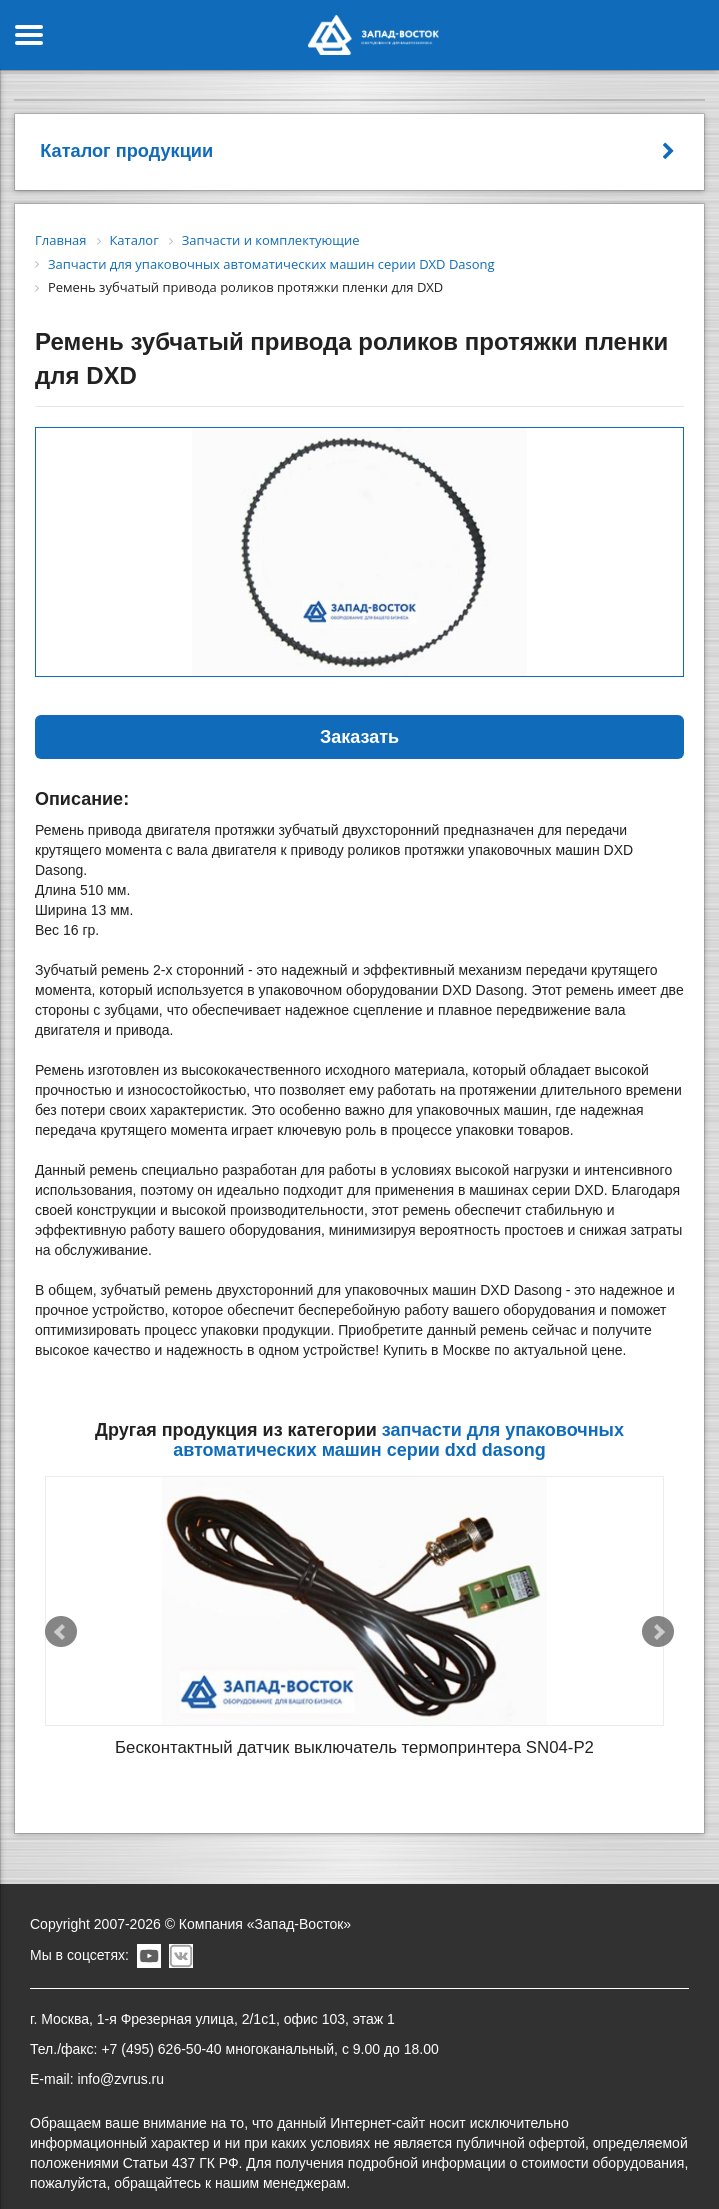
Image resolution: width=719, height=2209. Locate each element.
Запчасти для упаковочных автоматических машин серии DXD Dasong (398, 1440)
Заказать (359, 737)
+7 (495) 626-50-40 (161, 2025)
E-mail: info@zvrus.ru (97, 2055)
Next (658, 1620)
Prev (61, 1620)
